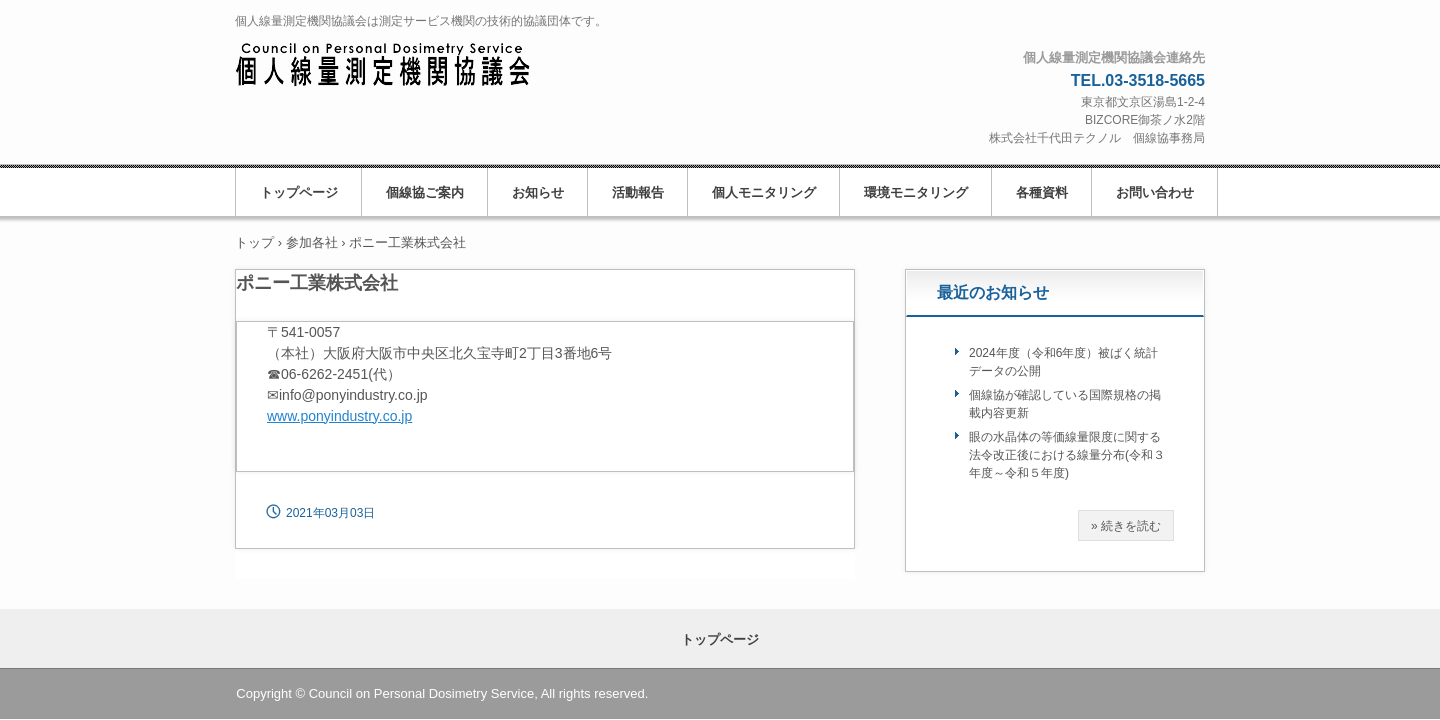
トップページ (299, 192)
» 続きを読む (1126, 526)
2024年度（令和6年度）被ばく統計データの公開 (1063, 362)
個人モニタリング (764, 192)
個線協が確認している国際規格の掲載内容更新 (1065, 404)
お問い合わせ (1155, 192)
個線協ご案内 (425, 192)
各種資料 (1042, 192)
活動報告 (638, 192)
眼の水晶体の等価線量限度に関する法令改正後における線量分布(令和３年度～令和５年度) (1067, 455)
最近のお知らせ (993, 292)
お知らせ (538, 192)
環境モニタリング (916, 192)
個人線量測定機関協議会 (404, 66)
